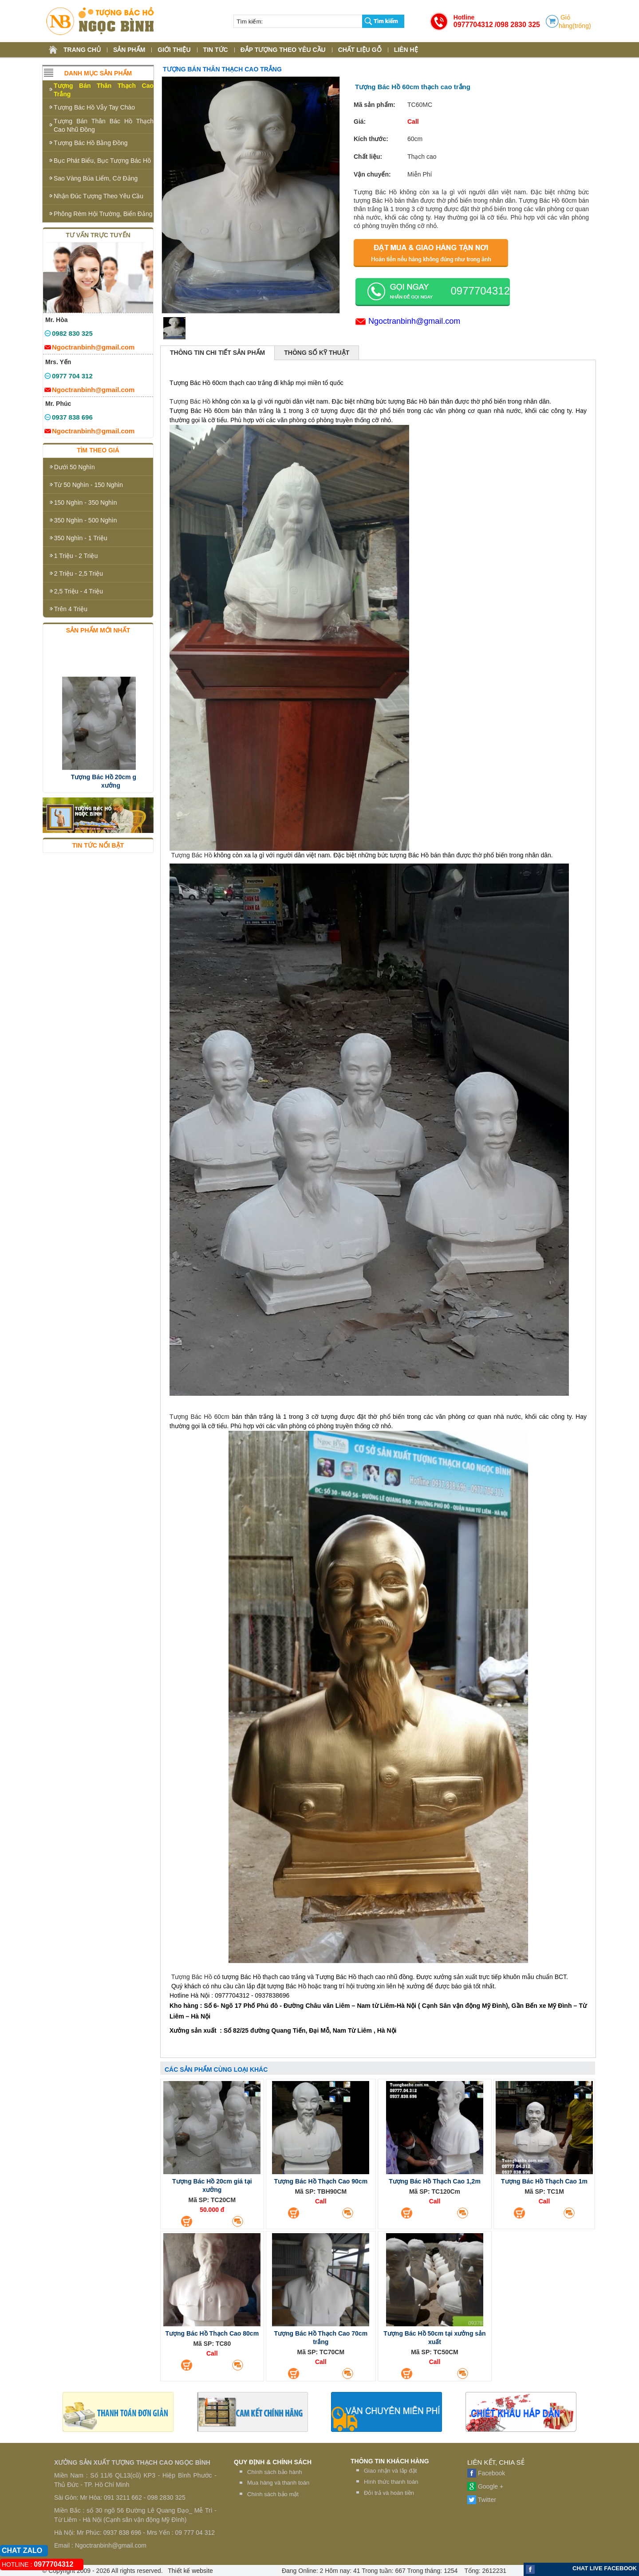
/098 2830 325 (517, 24)
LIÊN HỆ (406, 49)
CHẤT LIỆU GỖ (360, 49)
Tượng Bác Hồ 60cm (199, 1416)
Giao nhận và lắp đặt (390, 2470)
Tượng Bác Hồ (190, 401)
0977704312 (473, 24)
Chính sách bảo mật (273, 2494)
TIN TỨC (215, 49)
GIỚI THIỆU (174, 49)
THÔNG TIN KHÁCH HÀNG (390, 2461)
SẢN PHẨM (129, 49)
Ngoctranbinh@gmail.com (414, 321)
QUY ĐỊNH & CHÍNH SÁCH (273, 2462)
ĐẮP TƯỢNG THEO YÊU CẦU (283, 49)
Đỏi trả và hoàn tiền (389, 2493)
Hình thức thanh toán (391, 2481)
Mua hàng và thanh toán (278, 2482)
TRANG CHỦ (82, 49)
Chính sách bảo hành (274, 2472)
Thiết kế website (189, 2570)
